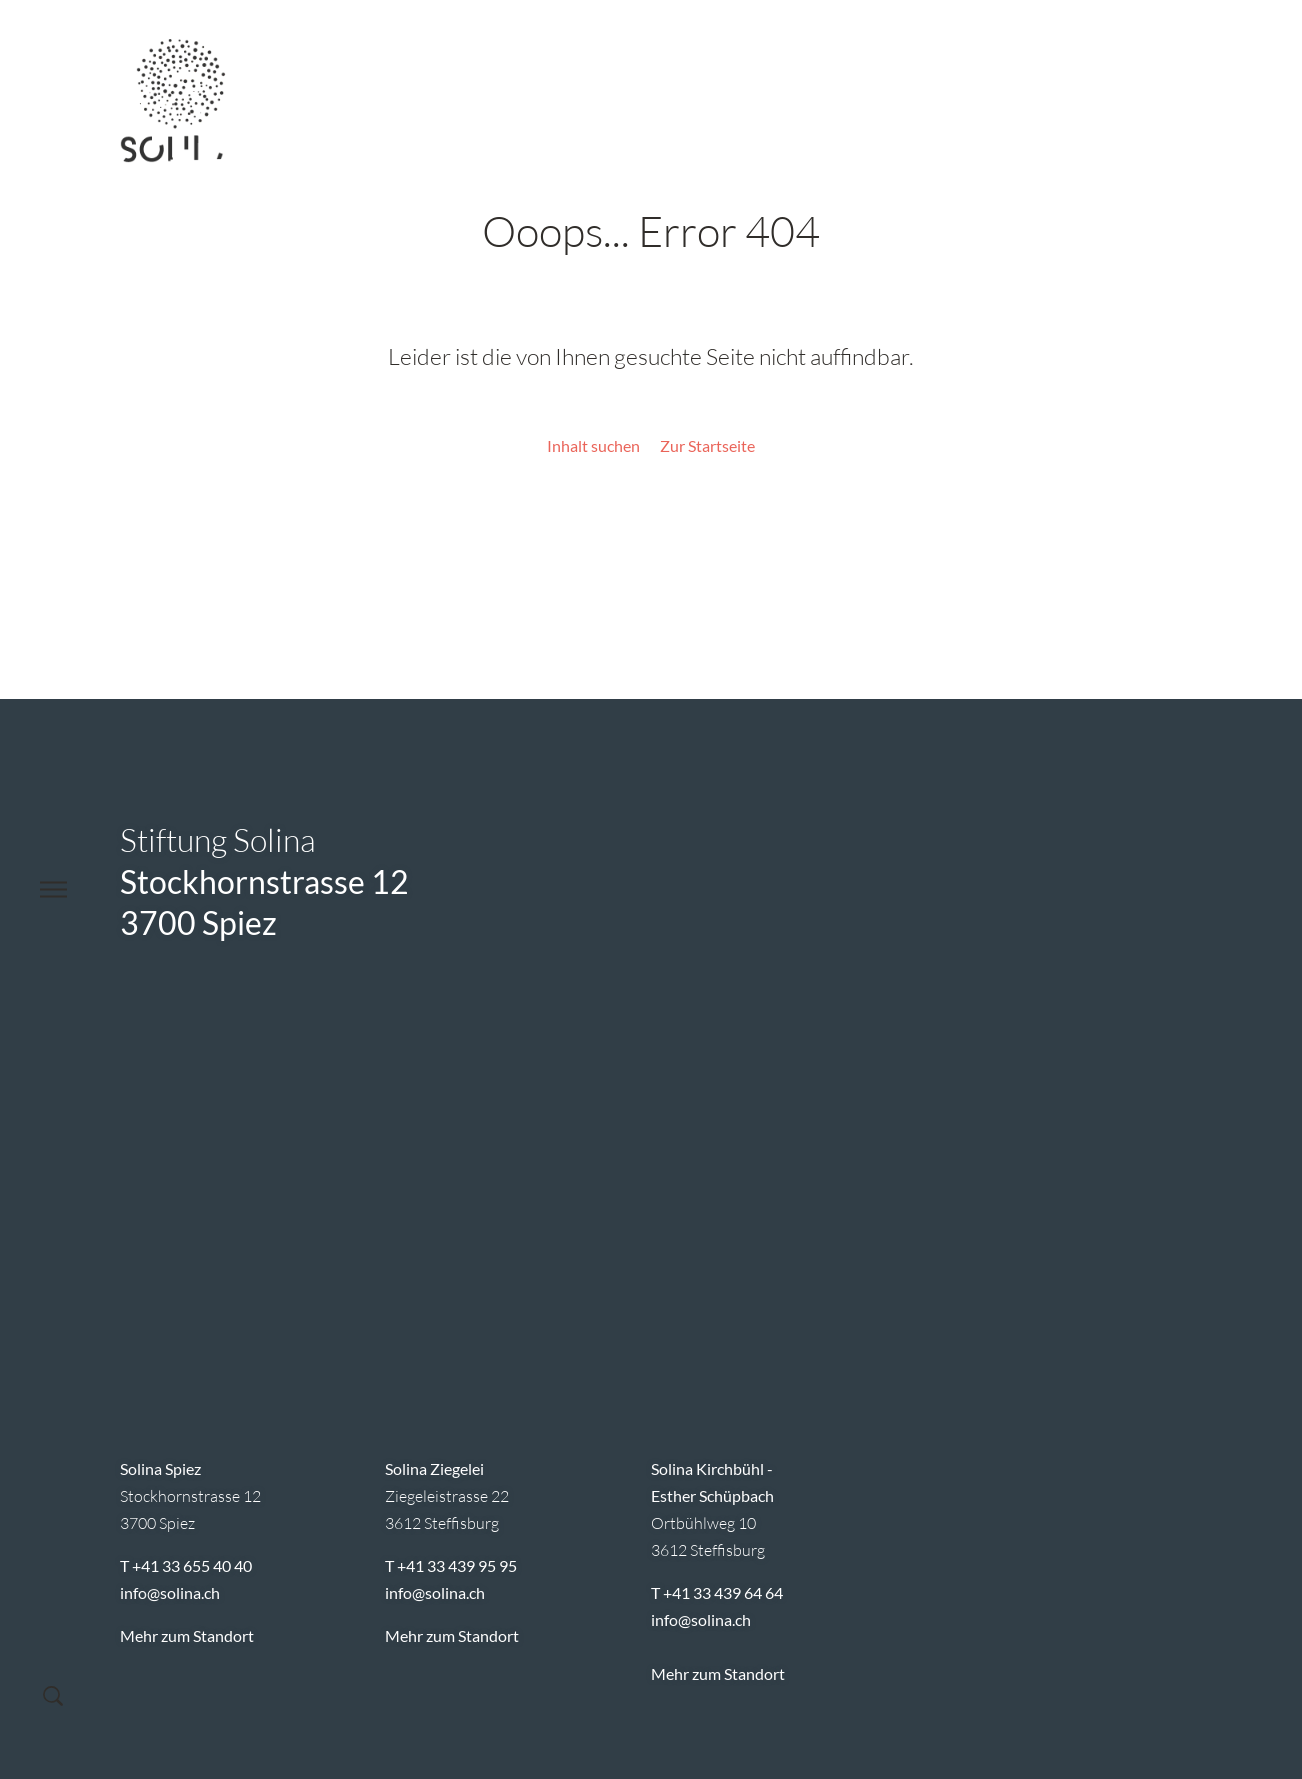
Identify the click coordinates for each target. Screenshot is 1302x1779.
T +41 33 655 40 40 (186, 1565)
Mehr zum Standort (187, 1635)
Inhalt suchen (593, 445)
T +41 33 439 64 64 (717, 1592)
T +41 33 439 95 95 (451, 1565)
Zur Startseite (707, 445)
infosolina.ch (170, 1592)
